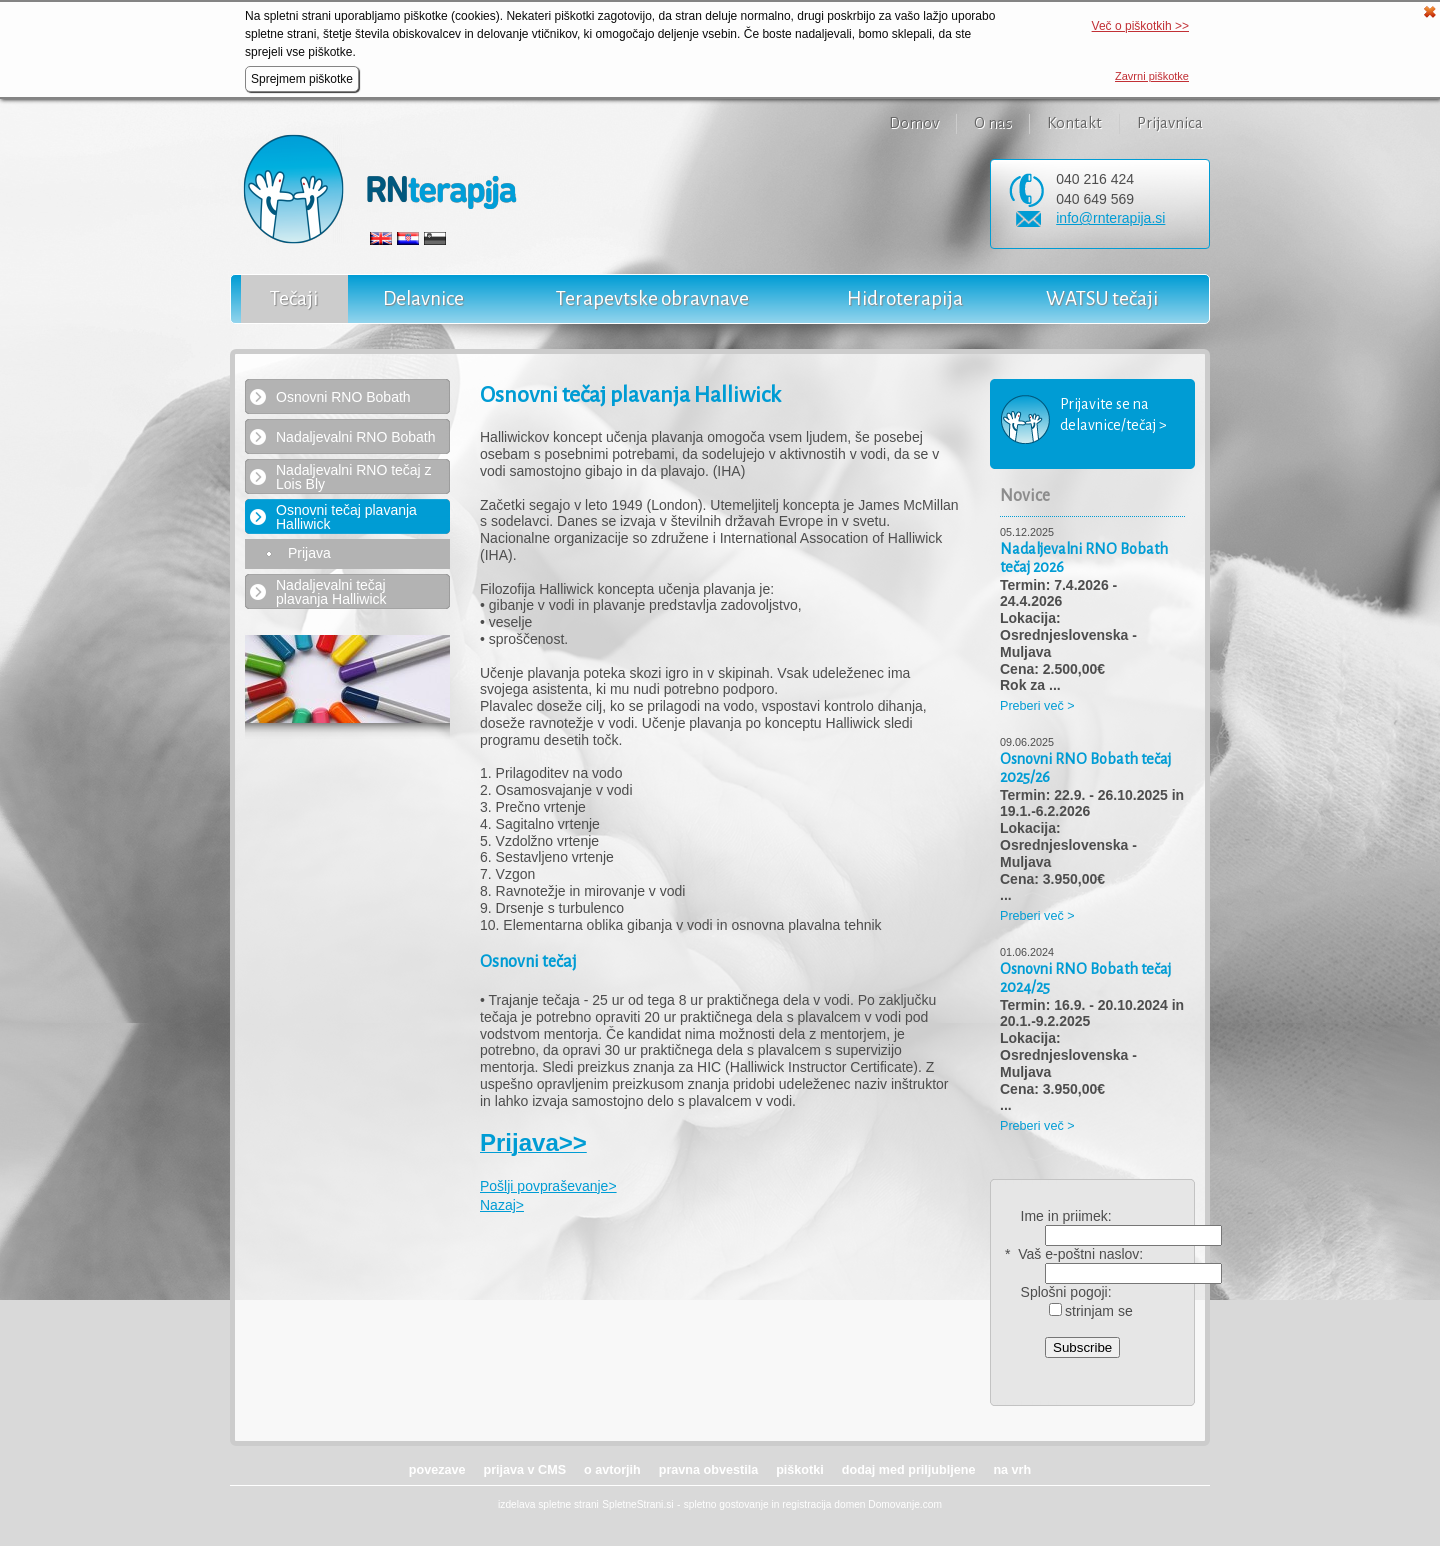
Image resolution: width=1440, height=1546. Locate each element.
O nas (993, 123)
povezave (437, 1470)
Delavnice (423, 299)
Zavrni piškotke (1152, 76)
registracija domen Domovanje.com (862, 1504)
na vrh (1012, 1470)
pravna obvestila (708, 1470)
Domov (914, 123)
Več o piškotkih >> (1140, 26)
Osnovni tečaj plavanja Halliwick (346, 517)
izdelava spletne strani (548, 1504)
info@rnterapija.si (1110, 218)
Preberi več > (1037, 706)
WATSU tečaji (1102, 299)
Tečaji (294, 299)
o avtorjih (612, 1470)
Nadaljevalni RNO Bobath (356, 437)
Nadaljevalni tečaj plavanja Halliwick (331, 592)
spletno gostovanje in (733, 1504)
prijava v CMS (524, 1470)
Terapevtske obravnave (652, 299)
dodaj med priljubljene (909, 1470)
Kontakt (1074, 123)
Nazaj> (502, 1205)
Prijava (309, 553)
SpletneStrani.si (637, 1504)
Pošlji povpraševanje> (548, 1186)
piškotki (800, 1470)
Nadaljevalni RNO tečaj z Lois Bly (354, 477)
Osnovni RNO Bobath (343, 397)
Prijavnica (1170, 123)
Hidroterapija (905, 299)
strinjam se (1091, 1311)
